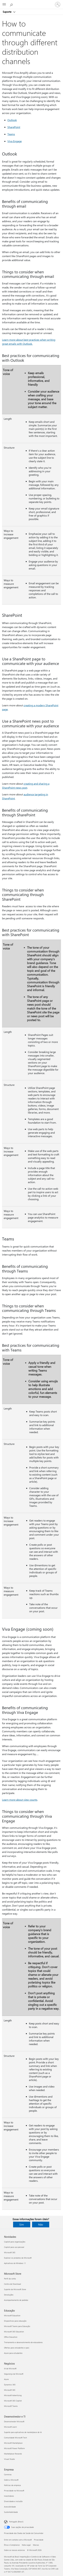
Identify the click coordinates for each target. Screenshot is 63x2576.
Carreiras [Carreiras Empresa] (8, 2474)
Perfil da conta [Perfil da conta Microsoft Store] (10, 2278)
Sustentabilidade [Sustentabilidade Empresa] (11, 2512)
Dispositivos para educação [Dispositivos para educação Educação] (15, 2321)
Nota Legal (26, 2545)
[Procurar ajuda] (12, 4)
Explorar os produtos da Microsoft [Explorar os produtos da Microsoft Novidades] (18, 2258)
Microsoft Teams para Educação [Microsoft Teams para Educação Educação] (17, 2326)
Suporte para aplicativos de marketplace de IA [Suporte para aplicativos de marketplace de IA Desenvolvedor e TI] (23, 2432)
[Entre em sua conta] (58, 5)
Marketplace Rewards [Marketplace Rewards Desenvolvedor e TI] (13, 2453)
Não (40, 2224)
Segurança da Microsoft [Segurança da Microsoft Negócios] (13, 2374)
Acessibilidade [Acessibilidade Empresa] (10, 2506)
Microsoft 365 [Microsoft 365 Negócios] (9, 2390)
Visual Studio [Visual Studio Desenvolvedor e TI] (9, 2459)
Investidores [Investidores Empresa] (9, 2496)
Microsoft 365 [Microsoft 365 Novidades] (9, 2252)
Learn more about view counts (19, 1799)
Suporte (7, 11)
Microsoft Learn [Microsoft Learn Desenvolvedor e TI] (10, 2427)
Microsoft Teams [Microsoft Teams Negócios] (11, 2406)
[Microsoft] (31, 3)
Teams (11, 134)
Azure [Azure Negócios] (6, 2379)
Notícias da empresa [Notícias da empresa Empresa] (12, 2485)
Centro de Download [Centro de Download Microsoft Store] (12, 2284)
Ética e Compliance (12, 2545)
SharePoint (13, 127)
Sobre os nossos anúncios (14, 2550)
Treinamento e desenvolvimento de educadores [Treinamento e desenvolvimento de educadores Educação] (23, 2342)
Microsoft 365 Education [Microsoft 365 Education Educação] (14, 2331)
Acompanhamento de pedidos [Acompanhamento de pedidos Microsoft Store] (16, 2300)
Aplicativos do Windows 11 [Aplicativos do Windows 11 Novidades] (15, 2263)
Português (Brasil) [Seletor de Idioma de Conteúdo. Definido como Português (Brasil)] (16, 2521)
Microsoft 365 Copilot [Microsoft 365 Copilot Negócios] (13, 2400)
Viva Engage (14, 141)
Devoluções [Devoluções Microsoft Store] (8, 2294)
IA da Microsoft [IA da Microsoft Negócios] (10, 2368)
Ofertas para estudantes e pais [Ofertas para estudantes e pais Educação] (16, 2347)
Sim (21, 2224)
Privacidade (38, 2539)
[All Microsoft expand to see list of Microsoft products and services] (4, 5)
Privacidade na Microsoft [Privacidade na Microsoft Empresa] (14, 2490)
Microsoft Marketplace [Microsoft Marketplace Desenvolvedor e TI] (13, 2443)
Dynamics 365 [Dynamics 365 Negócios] (9, 2384)
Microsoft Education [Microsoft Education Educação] (12, 2315)
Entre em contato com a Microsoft (18, 2539)
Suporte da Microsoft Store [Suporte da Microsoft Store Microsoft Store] (15, 2289)
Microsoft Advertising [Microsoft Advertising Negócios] (13, 2395)
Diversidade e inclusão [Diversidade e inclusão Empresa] (13, 2501)
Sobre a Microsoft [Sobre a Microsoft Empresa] (11, 2480)
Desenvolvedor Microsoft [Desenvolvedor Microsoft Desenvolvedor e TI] (14, 2421)
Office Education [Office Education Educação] (10, 2337)
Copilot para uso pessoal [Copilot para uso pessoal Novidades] (14, 2247)
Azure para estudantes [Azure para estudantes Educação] (13, 2353)
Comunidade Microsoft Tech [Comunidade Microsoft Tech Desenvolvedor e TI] (15, 2437)
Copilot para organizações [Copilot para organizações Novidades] (14, 2241)
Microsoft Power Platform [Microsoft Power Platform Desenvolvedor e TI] (14, 2448)
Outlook (12, 120)
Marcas (36, 2545)
